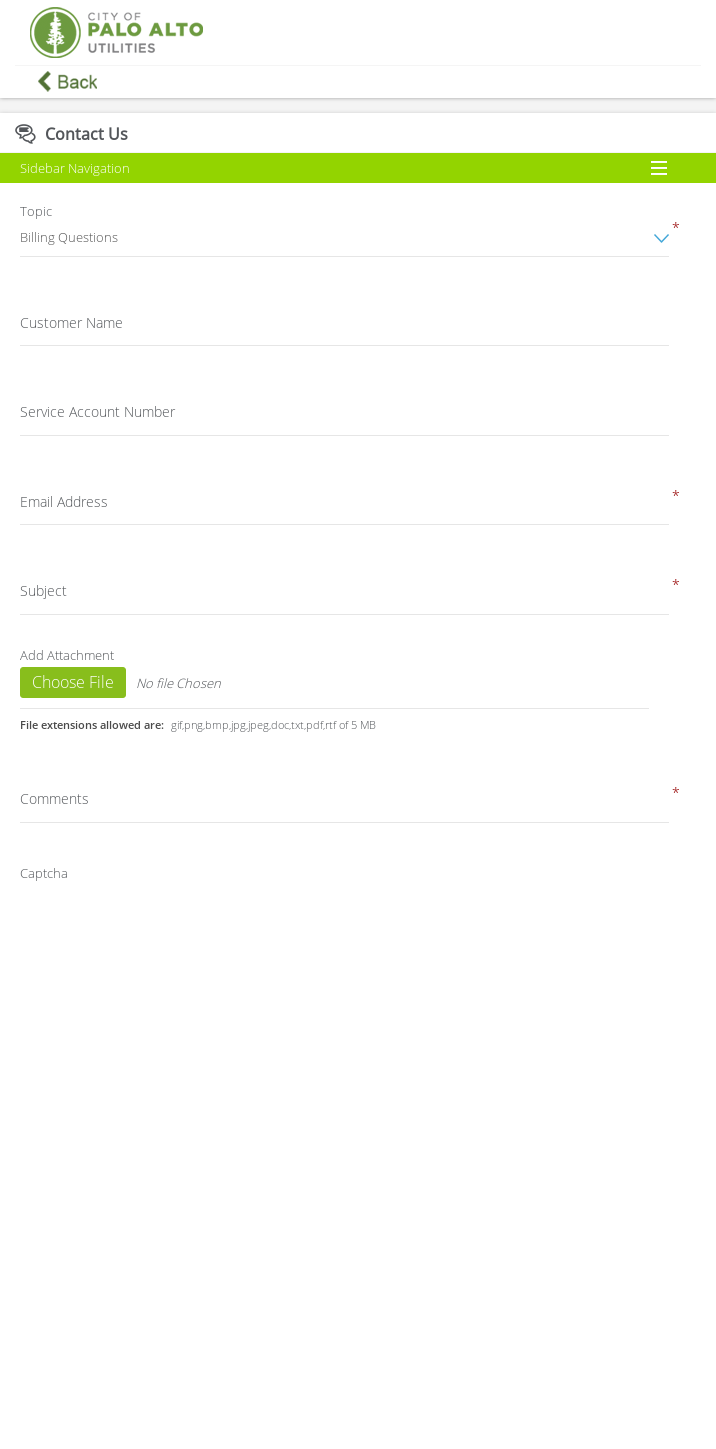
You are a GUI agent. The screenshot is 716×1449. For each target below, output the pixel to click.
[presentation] (179, 929)
